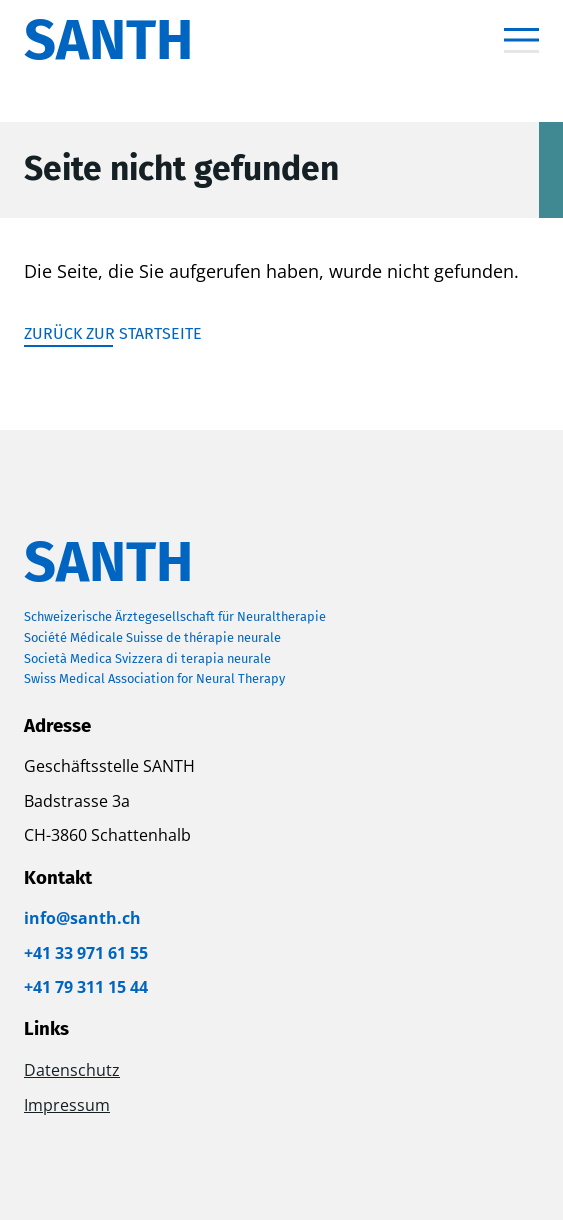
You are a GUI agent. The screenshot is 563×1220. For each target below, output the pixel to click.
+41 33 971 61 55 (86, 953)
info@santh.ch (82, 918)
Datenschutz (72, 1070)
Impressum (67, 1105)
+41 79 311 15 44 (86, 987)
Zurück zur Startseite (113, 333)
